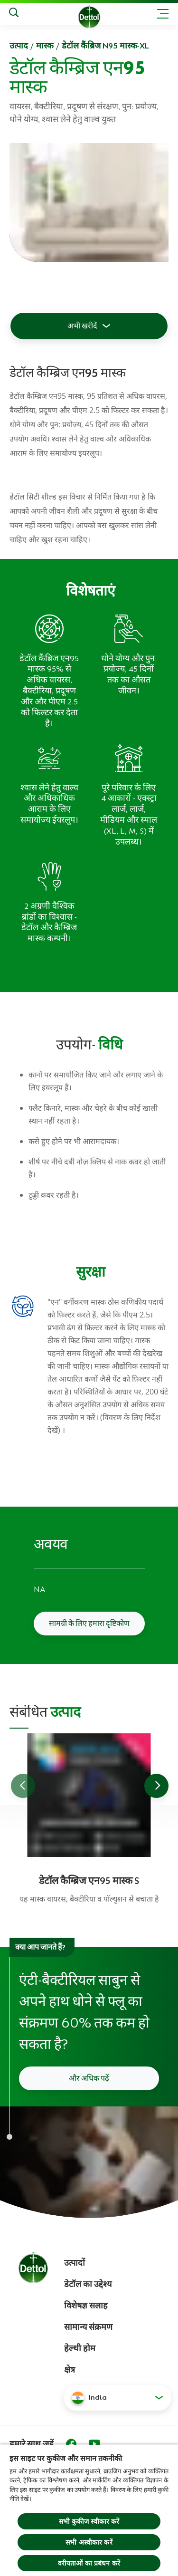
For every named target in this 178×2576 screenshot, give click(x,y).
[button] (117, 2398)
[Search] (14, 14)
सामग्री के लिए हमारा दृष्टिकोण (89, 1623)
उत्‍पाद (18, 45)
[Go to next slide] (156, 1786)
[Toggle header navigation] (163, 14)
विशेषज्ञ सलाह (86, 2305)
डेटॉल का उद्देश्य (88, 2284)
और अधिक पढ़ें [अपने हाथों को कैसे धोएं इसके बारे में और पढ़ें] (89, 2078)
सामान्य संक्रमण (88, 2327)
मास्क (45, 45)
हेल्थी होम (79, 2348)
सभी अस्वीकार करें (89, 2542)
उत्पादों (74, 2263)
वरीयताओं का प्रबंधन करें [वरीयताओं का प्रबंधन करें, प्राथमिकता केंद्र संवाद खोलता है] (89, 2562)
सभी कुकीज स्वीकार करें (89, 2521)
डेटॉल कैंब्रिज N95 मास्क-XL (105, 45)
